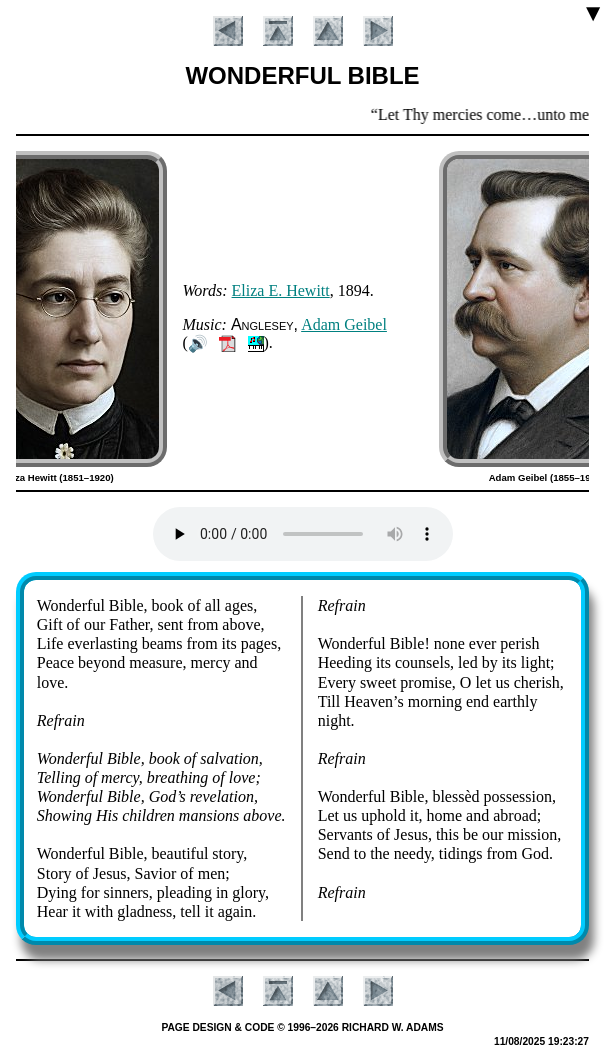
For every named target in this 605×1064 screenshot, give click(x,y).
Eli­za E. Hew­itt (281, 290)
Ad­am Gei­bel (344, 324)
